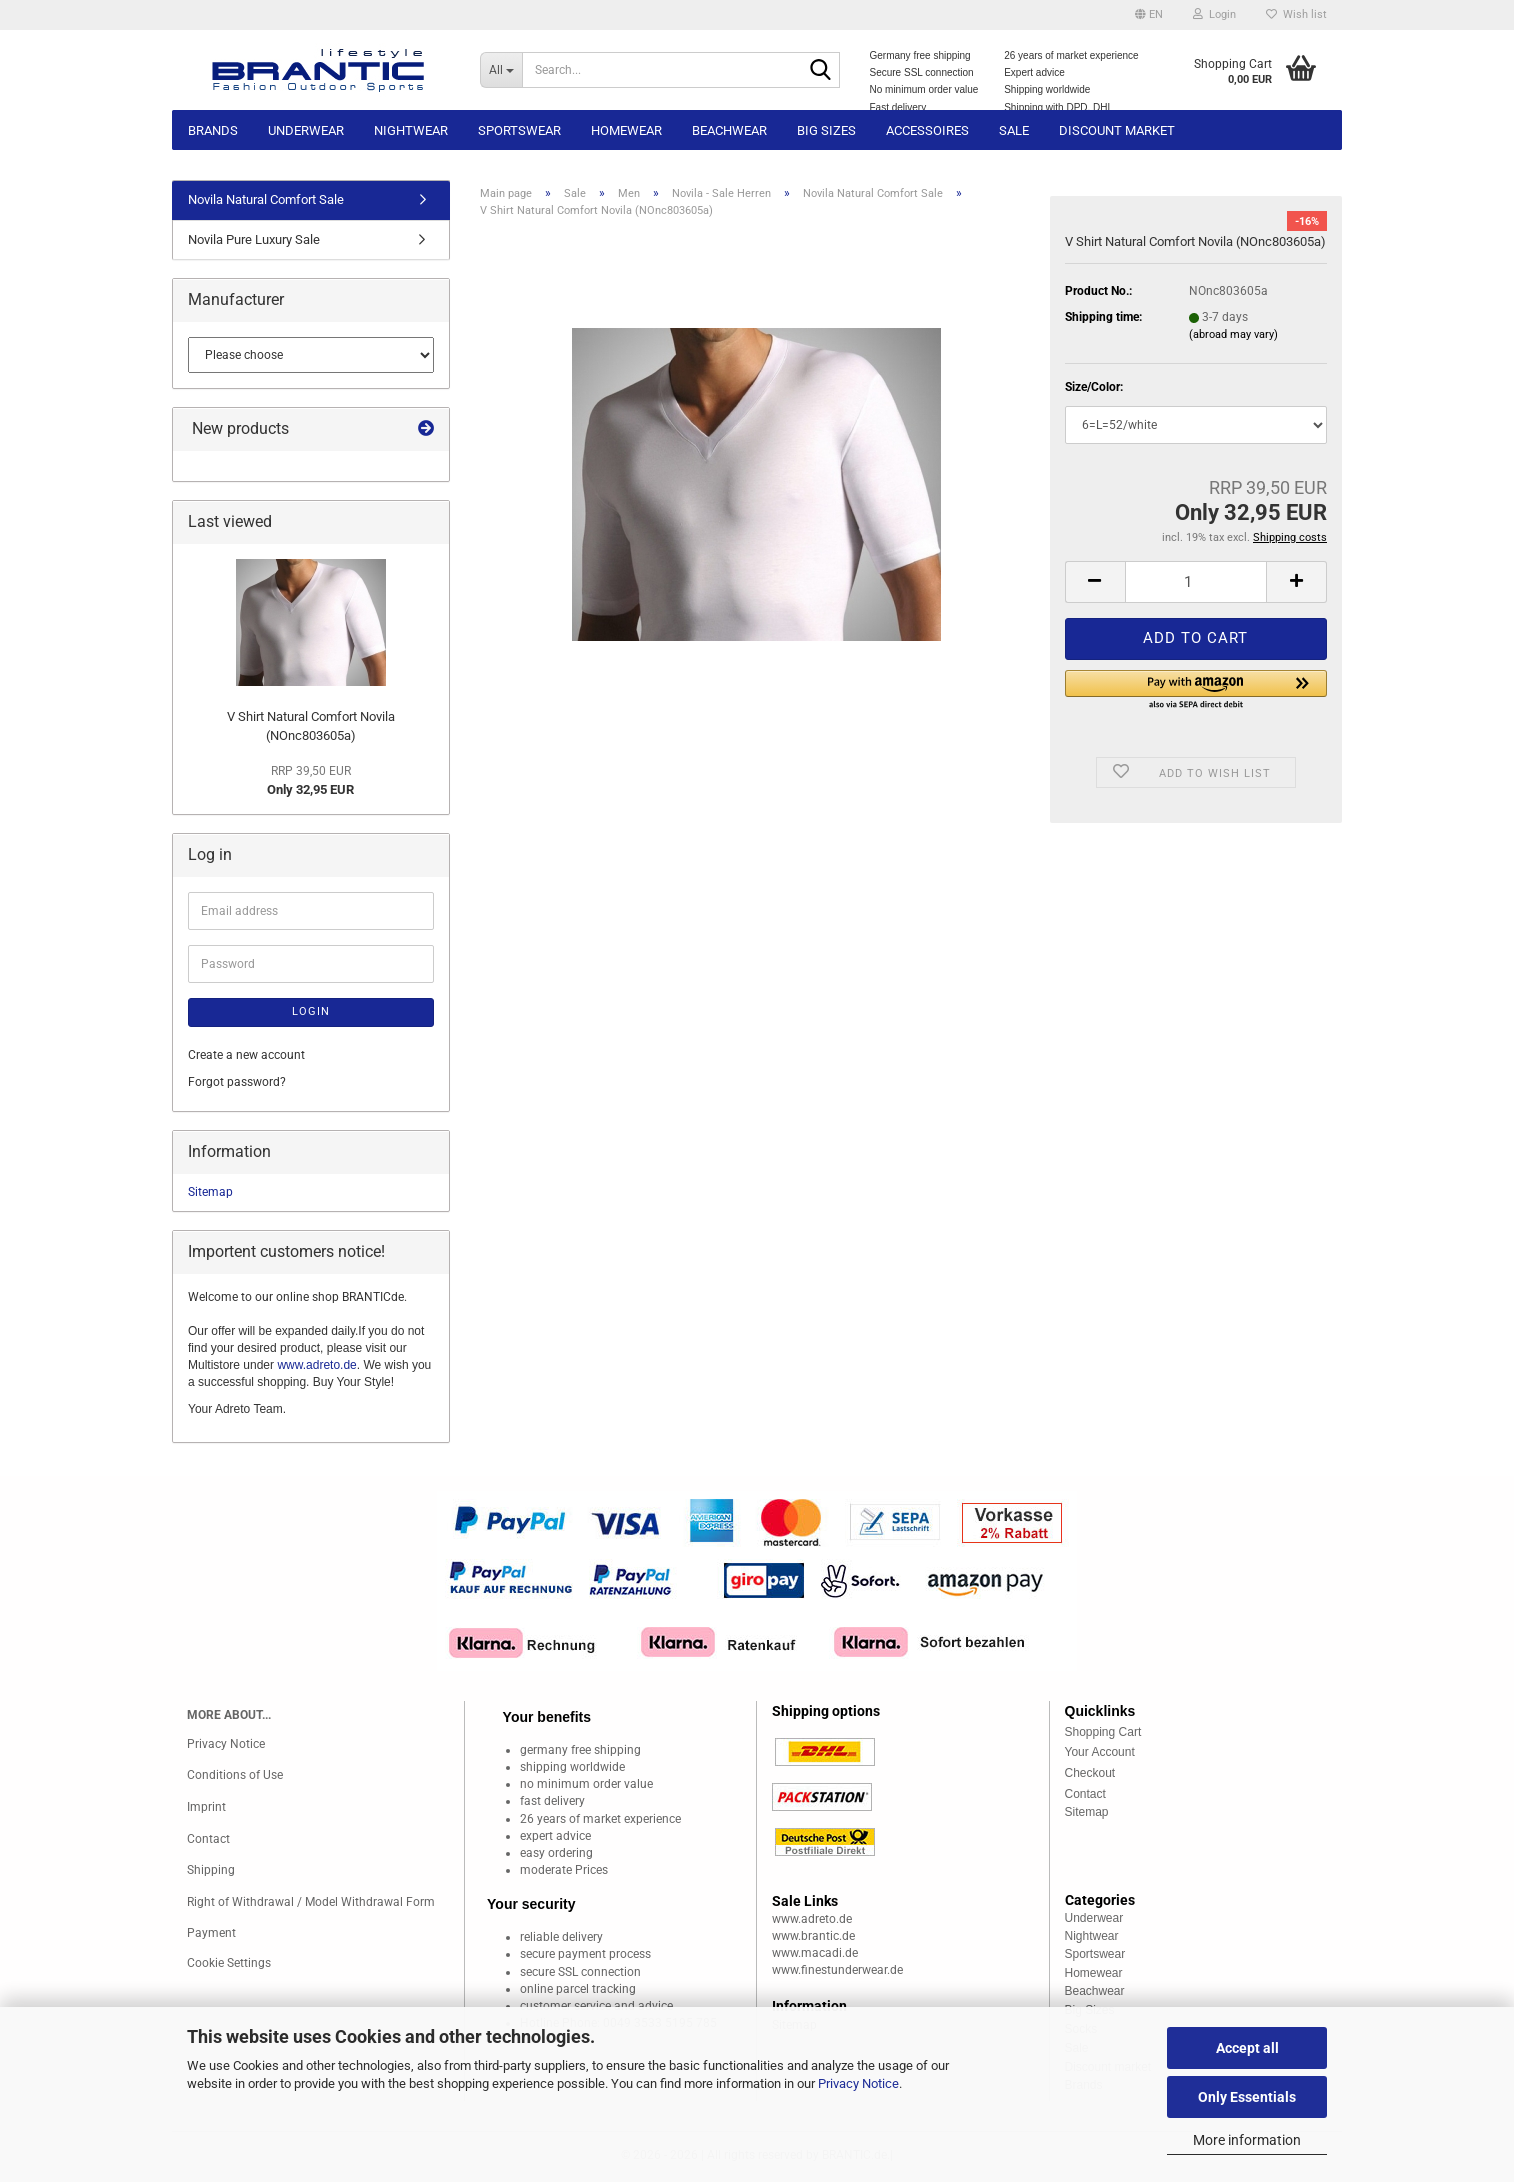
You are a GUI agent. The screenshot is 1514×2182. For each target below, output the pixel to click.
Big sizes (826, 130)
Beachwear (729, 130)
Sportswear (519, 130)
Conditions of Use (235, 1775)
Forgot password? (237, 1082)
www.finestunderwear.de (837, 1970)
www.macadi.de (815, 1953)
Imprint (206, 1807)
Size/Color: (1094, 387)
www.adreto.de (316, 1365)
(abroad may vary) (1233, 334)
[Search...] (501, 70)
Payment (211, 1933)
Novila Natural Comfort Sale (266, 199)
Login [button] (1214, 14)
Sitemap (210, 1192)
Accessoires (927, 130)
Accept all (1247, 2048)
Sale (1014, 130)
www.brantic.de (813, 1936)
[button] (1149, 15)
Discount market (1117, 130)
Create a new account (246, 1055)
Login (311, 1011)
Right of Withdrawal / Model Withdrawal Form (311, 1902)
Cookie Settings (229, 1963)
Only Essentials (1247, 2097)
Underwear (306, 130)
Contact (208, 1839)
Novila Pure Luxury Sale (254, 239)
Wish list (1296, 14)
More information (1247, 2140)
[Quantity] (1196, 582)
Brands (213, 130)
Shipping (211, 1870)
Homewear (626, 130)
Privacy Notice (858, 2083)
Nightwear (411, 130)
